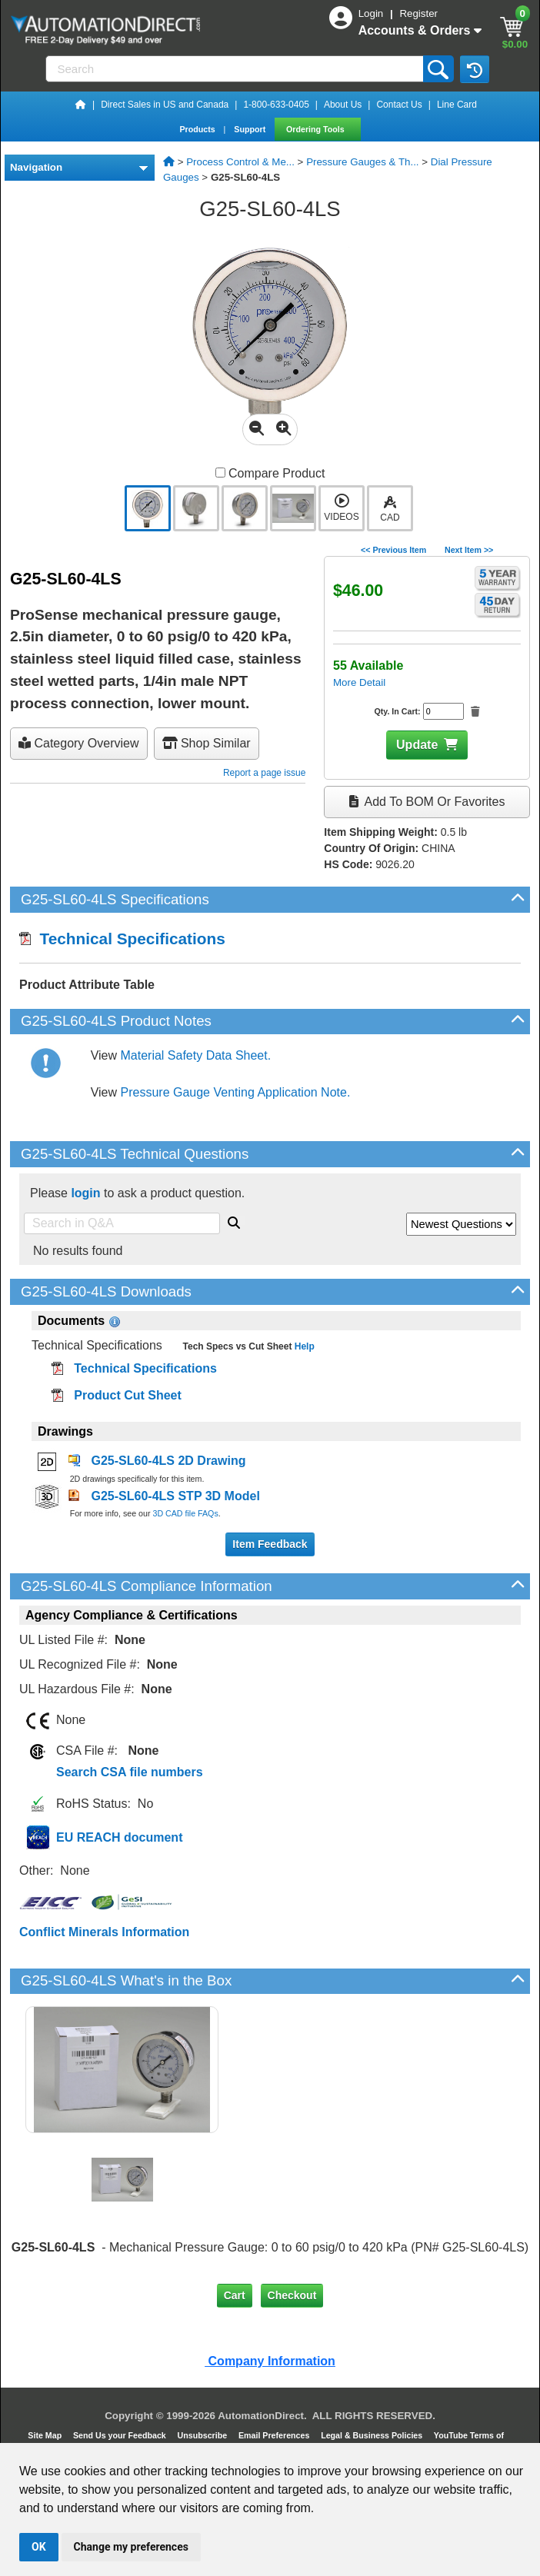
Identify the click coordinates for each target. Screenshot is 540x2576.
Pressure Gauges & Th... (362, 162)
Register (418, 13)
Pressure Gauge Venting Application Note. (236, 1092)
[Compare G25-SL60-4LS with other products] (220, 473)
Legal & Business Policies (373, 2435)
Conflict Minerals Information (104, 1932)
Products (198, 129)
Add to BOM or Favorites (427, 801)
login (85, 1193)
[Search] (235, 68)
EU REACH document (119, 1837)
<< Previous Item (393, 549)
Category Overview (78, 743)
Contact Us (399, 104)
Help (303, 1346)
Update (417, 744)
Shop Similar (206, 743)
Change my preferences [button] (131, 2547)
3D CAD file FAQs (185, 1513)
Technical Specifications (122, 938)
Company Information (270, 2361)
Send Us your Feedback (120, 2435)
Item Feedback (269, 1544)
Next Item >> (469, 549)
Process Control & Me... (240, 162)
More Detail (359, 682)
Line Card (457, 104)
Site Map (46, 2435)
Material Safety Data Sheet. (196, 1055)
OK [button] (39, 2547)
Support (251, 129)
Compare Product (270, 473)
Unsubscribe (204, 2435)
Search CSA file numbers (129, 1772)
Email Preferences (275, 2435)
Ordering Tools (316, 129)
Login (372, 13)
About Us (343, 104)
